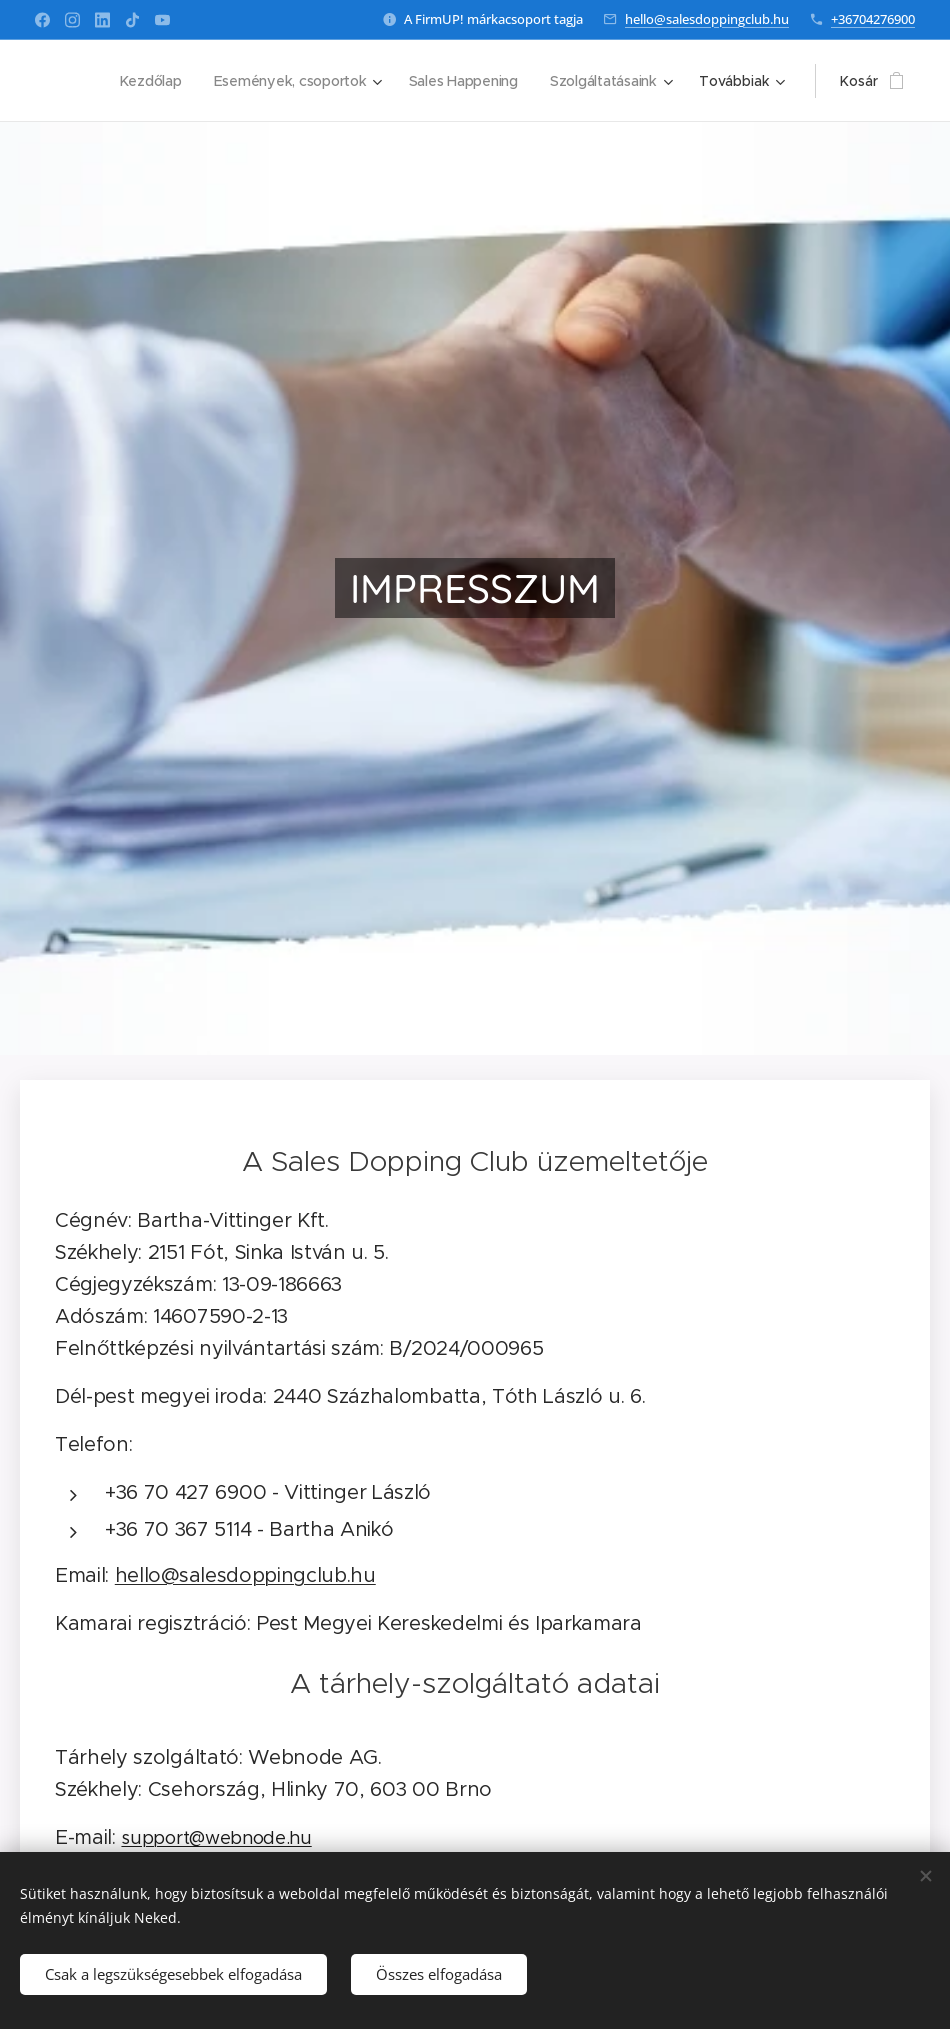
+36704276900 (873, 19)
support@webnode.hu (216, 1838)
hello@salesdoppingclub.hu (707, 19)
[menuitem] (147, 81)
